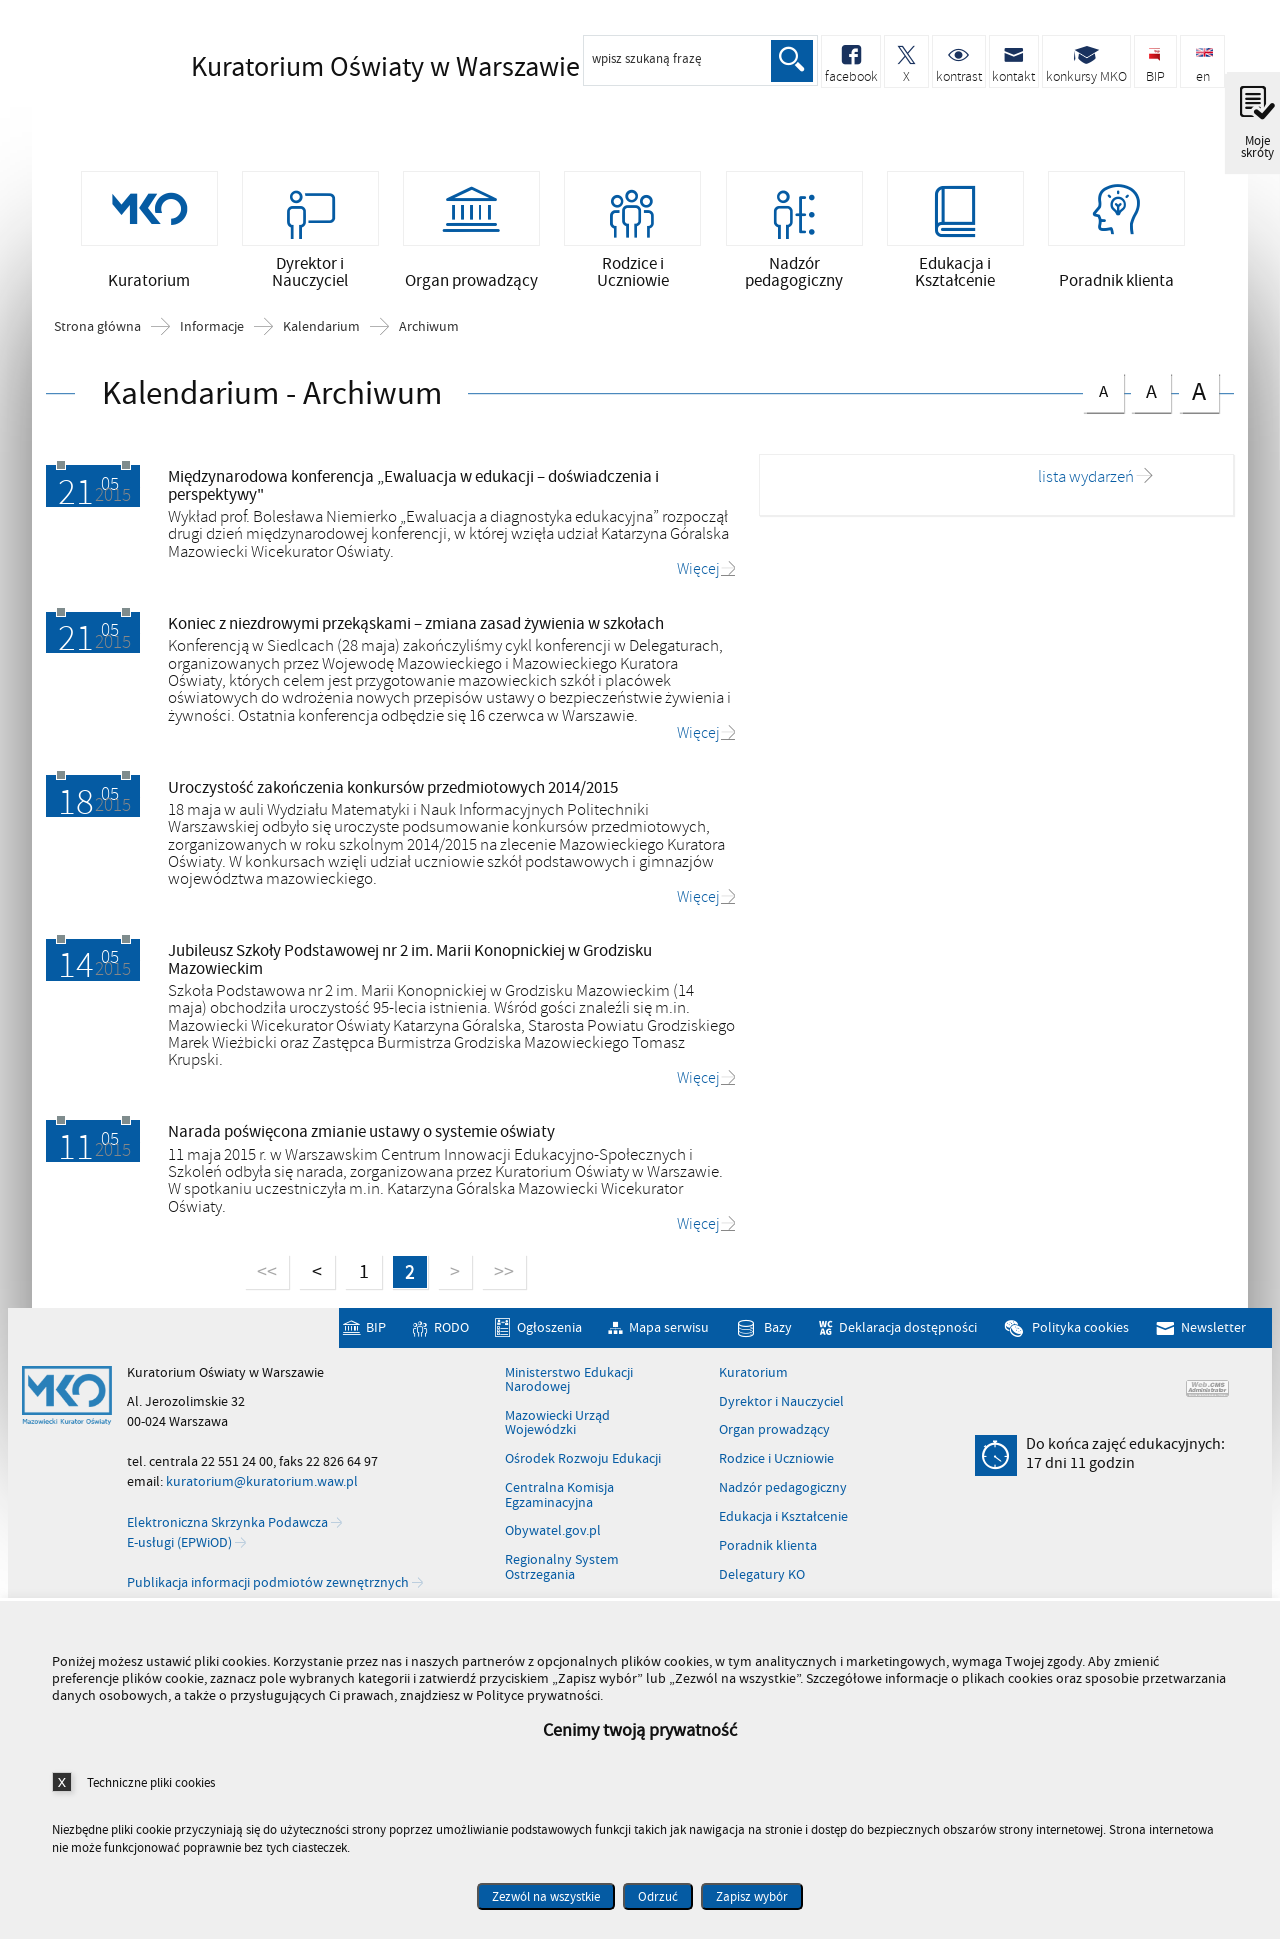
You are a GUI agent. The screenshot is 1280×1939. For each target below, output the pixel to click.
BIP (376, 1332)
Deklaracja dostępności (908, 1332)
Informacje (212, 331)
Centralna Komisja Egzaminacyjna (559, 1500)
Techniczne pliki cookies (151, 1782)
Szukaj (792, 61)
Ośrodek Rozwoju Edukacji (583, 1464)
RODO (451, 1332)
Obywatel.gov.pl (553, 1536)
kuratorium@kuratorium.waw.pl (262, 1486)
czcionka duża (1199, 395)
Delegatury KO (762, 1579)
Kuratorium (753, 1377)
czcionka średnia (1151, 393)
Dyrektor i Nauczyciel (781, 1406)
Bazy (778, 1332)
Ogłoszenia (549, 1332)
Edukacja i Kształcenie (783, 1521)
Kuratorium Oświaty (351, 67)
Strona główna (97, 331)
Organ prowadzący (774, 1435)
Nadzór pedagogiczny (783, 1493)
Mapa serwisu (669, 1332)
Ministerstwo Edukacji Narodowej (569, 1384)
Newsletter (1213, 1332)
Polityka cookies (1080, 1332)
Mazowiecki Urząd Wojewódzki (557, 1427)
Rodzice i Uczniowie (776, 1464)
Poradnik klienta (768, 1550)
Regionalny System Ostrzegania (562, 1572)
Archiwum (429, 331)
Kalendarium (321, 331)
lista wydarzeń (1086, 482)
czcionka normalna (1103, 392)
